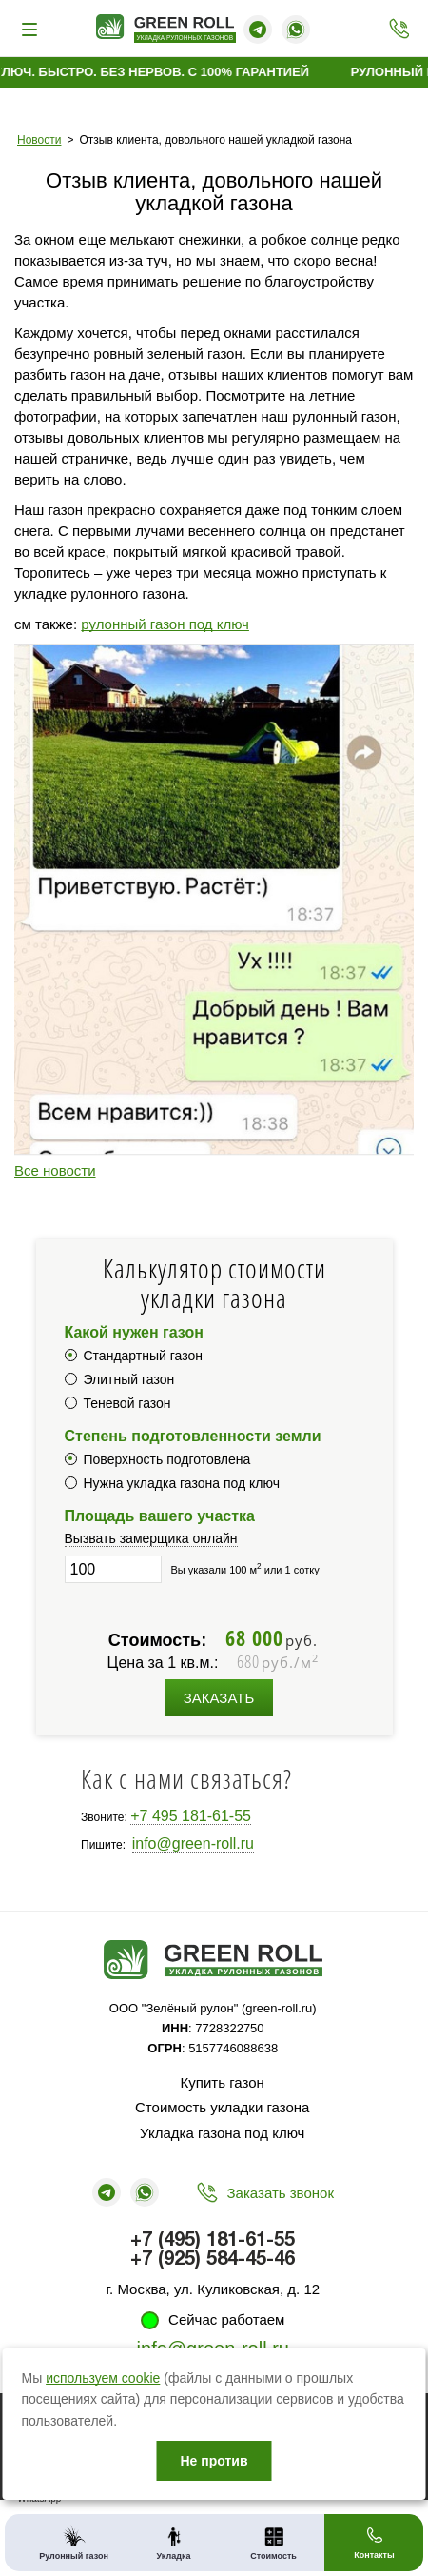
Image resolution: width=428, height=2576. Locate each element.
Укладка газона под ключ (222, 2133)
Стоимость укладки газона (222, 2107)
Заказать (219, 1698)
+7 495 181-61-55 (190, 1816)
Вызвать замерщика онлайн (151, 1538)
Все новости (55, 1170)
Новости (39, 140)
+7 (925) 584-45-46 (212, 2260)
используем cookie (103, 2378)
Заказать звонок (280, 2193)
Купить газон (222, 2082)
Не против (213, 2460)
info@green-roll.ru (193, 1843)
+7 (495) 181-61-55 (394, 29)
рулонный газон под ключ (165, 624)
